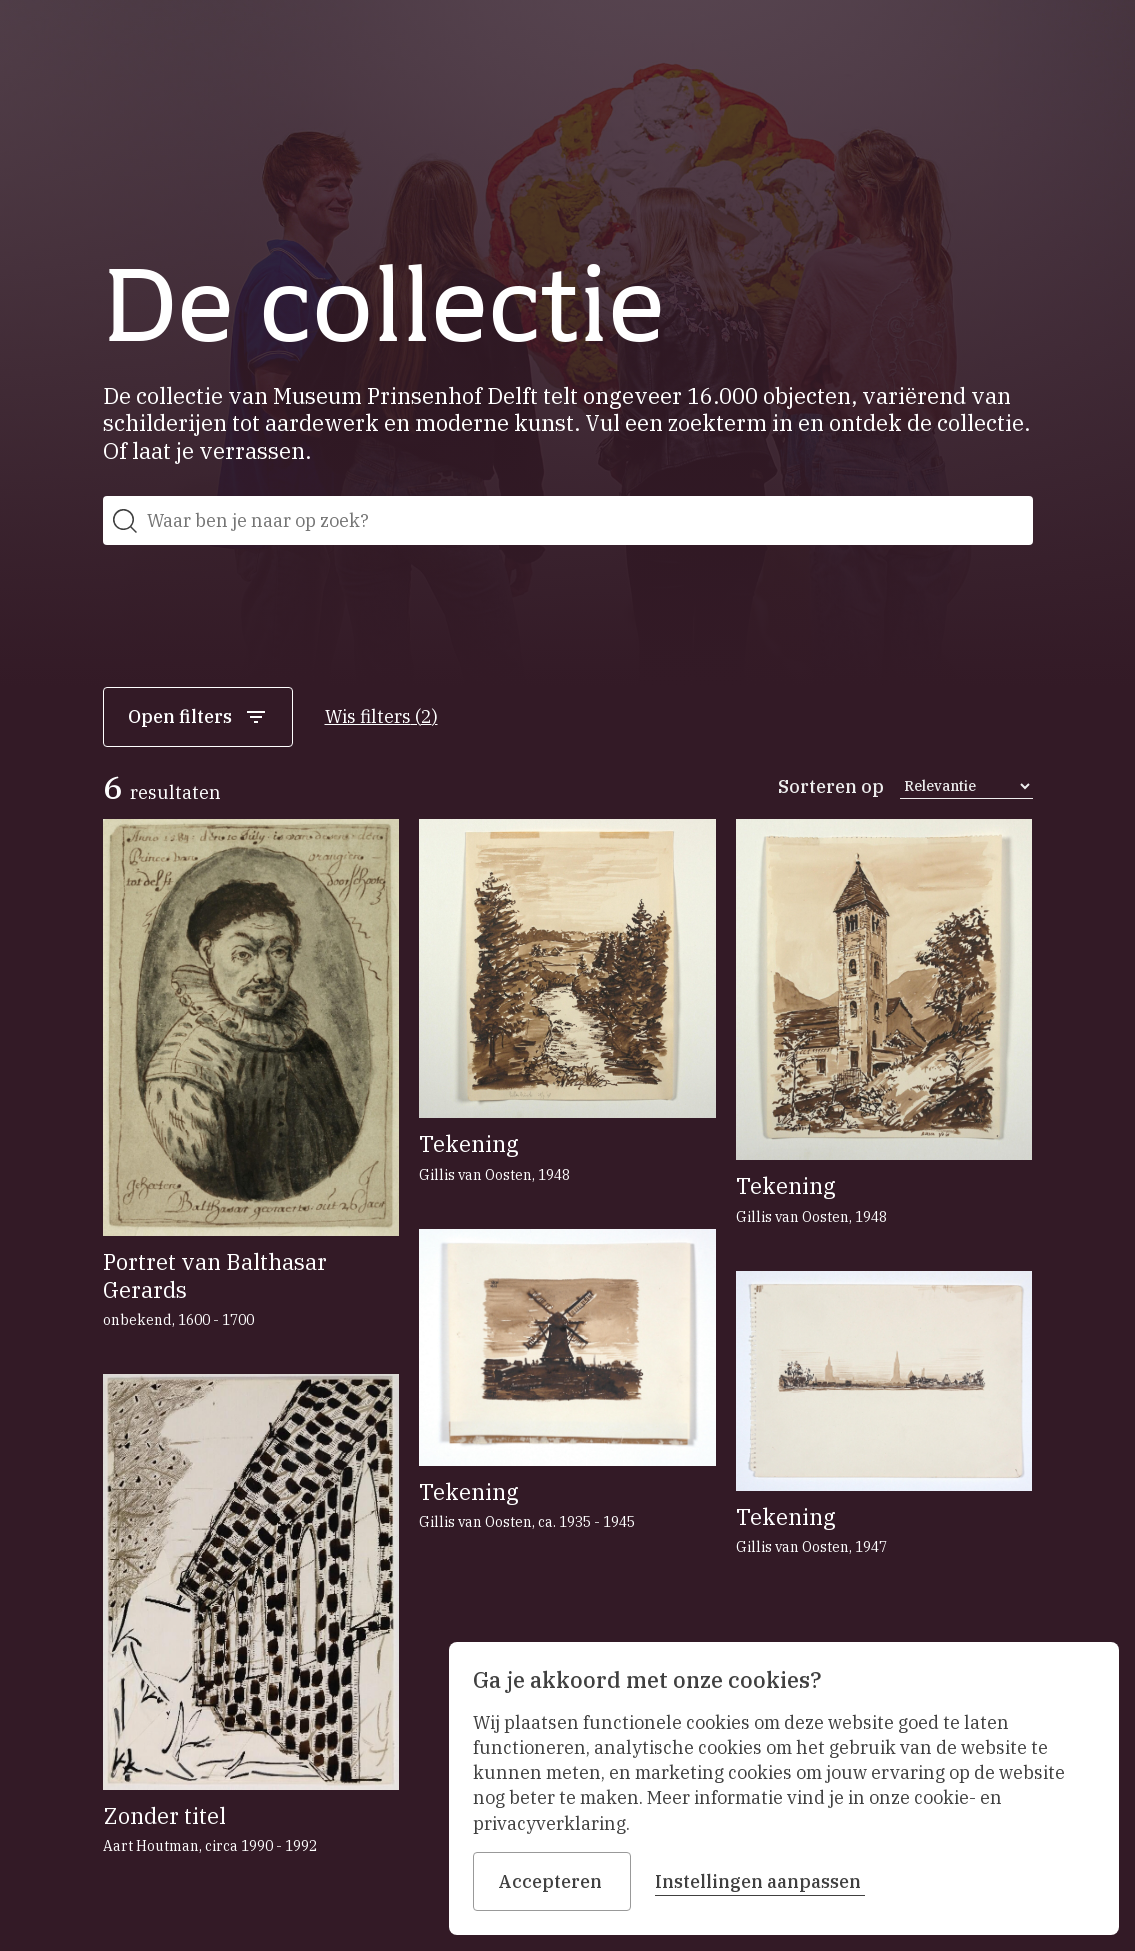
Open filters (198, 717)
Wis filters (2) (381, 716)
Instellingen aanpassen (760, 1881)
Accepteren (552, 1881)
